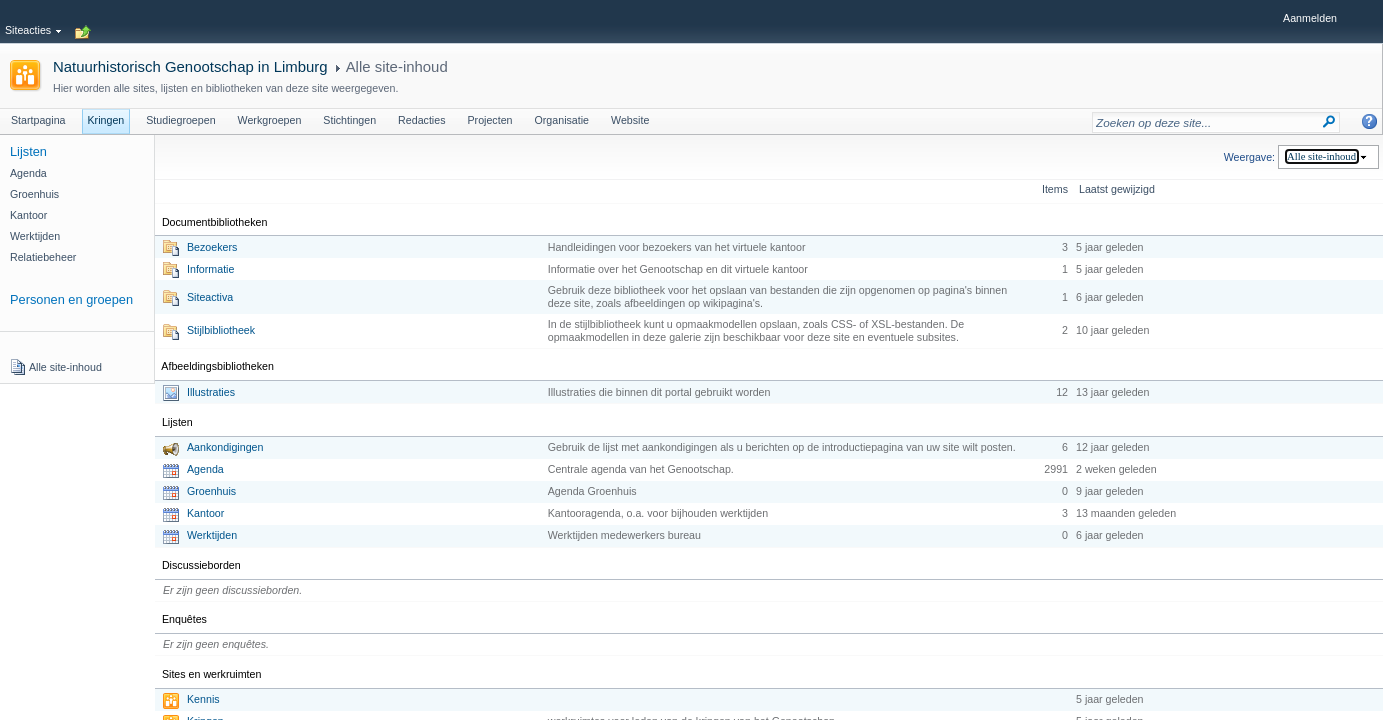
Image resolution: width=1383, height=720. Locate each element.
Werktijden (212, 535)
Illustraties (211, 392)
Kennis (203, 699)
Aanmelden (1310, 18)
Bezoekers (212, 247)
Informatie (210, 269)
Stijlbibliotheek (221, 330)
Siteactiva (210, 297)
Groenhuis (211, 491)
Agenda (205, 469)
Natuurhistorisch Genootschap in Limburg (190, 66)
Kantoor (205, 513)
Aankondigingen (225, 447)
